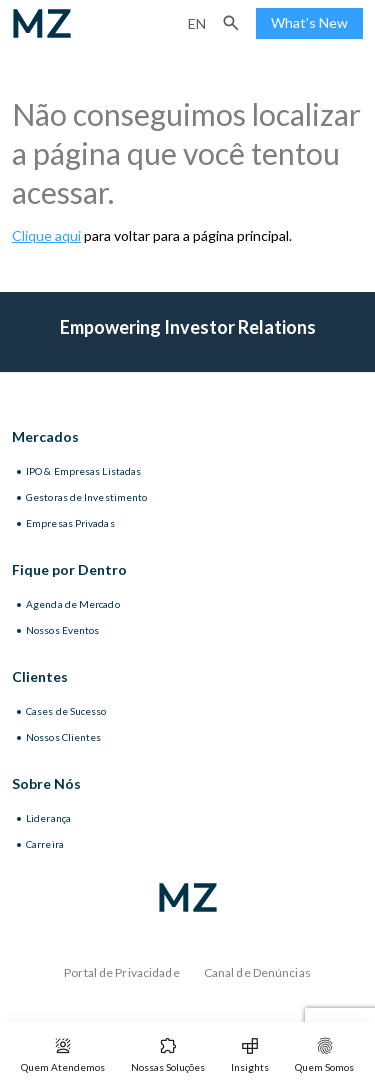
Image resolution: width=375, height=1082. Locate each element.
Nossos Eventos (62, 630)
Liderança (48, 818)
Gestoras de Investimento (86, 497)
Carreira (45, 844)
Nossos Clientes (64, 737)
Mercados (45, 436)
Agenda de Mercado (73, 604)
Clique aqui (46, 235)
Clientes (40, 676)
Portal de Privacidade (122, 972)
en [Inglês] (197, 23)
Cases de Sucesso (66, 711)
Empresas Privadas (70, 523)
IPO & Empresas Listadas (83, 471)
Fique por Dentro (69, 569)
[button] (231, 23)
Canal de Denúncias (257, 972)
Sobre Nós (46, 783)
